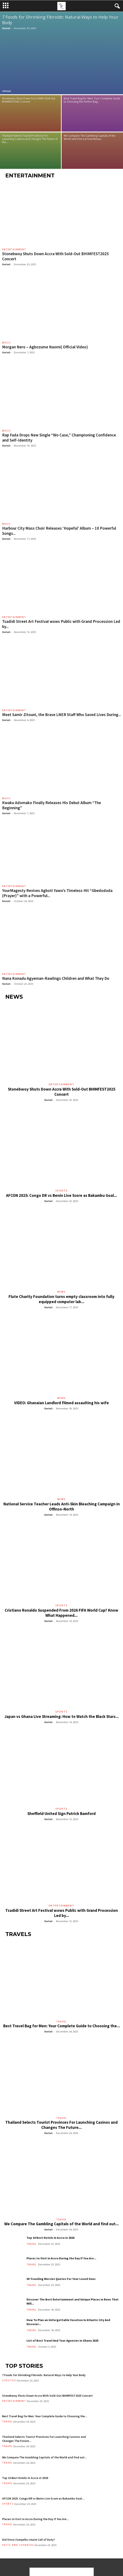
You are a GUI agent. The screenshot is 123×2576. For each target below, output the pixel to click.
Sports (61, 1190)
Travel (61, 2021)
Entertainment (14, 249)
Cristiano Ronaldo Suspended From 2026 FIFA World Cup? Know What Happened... (61, 1613)
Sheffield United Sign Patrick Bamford (61, 1813)
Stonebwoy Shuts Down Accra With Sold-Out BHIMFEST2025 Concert (28, 100)
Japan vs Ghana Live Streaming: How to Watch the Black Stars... (61, 1716)
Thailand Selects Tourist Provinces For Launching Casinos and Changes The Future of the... (30, 139)
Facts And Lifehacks (18, 2544)
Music (6, 342)
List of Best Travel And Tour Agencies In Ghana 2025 (62, 2340)
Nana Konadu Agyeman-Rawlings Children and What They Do (55, 978)
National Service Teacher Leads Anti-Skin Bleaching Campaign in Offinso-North (61, 1506)
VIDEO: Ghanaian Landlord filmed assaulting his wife (61, 1402)
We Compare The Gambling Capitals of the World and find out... (61, 2223)
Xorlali (6, 28)
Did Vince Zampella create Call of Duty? (28, 2540)
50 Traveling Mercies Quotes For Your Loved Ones (61, 2279)
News (61, 1291)
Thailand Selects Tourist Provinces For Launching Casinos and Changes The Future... (61, 2125)
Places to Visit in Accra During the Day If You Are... (61, 2258)
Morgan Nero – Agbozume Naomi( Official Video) (45, 346)
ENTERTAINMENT (30, 175)
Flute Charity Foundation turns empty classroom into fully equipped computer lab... (61, 1299)
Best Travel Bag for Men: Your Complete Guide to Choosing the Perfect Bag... (92, 100)
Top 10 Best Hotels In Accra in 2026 (50, 2238)
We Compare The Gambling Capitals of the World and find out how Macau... (90, 137)
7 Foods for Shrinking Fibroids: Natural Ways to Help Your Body (60, 19)
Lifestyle (6, 91)
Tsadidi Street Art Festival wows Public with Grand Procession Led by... (61, 1913)
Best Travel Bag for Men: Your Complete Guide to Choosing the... (61, 2025)
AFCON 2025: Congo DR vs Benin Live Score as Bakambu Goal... (61, 1195)
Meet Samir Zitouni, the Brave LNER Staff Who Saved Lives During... (61, 714)
